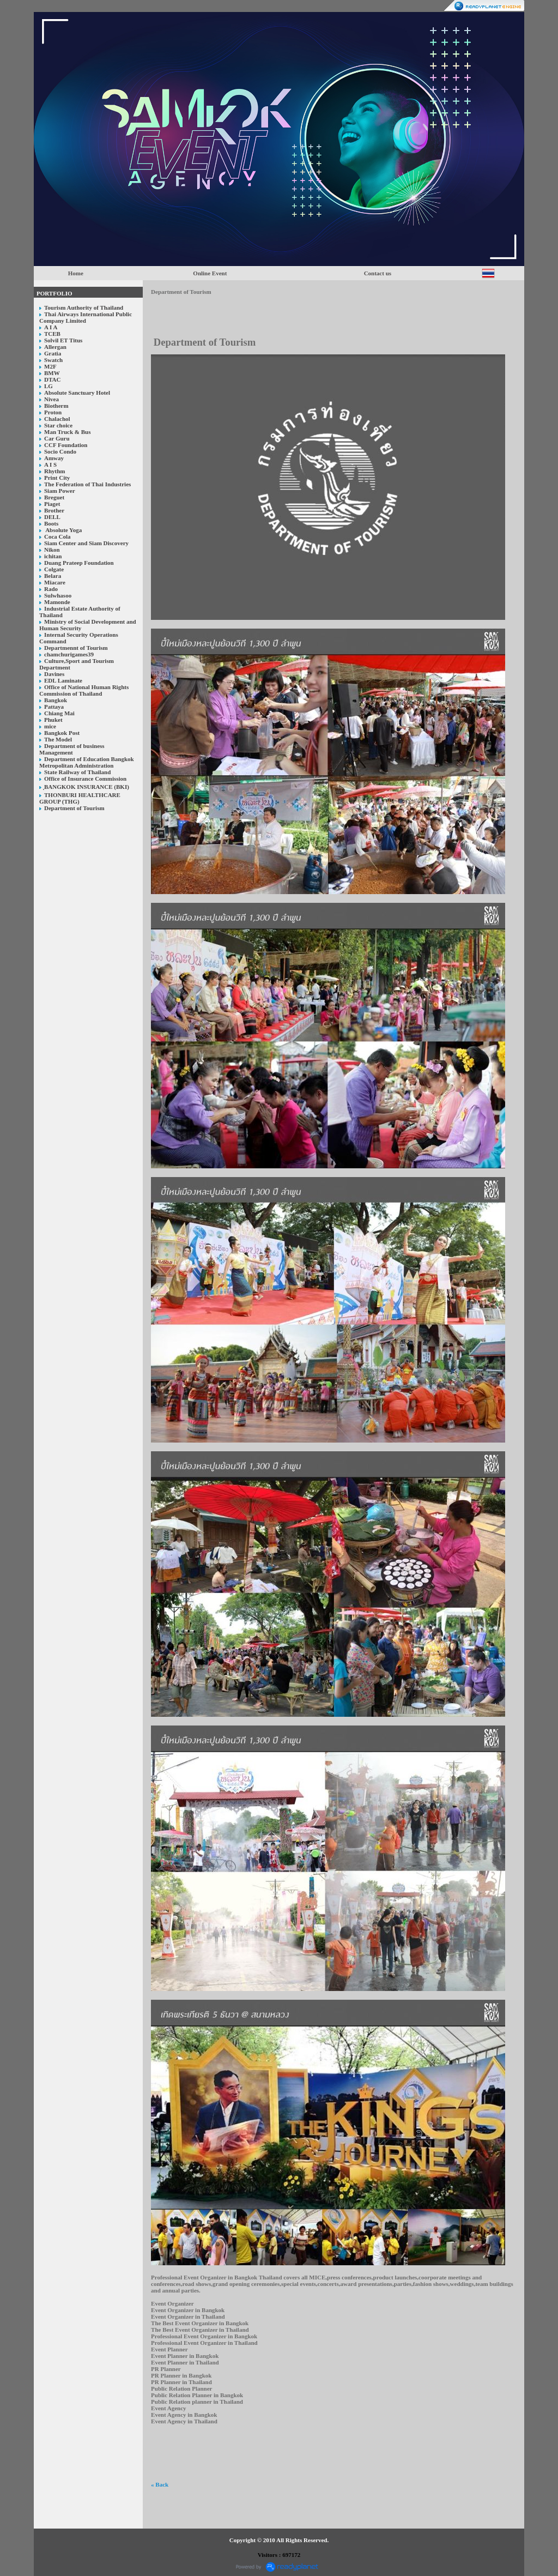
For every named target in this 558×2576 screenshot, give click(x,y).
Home (75, 273)
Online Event (210, 273)
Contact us (377, 273)
